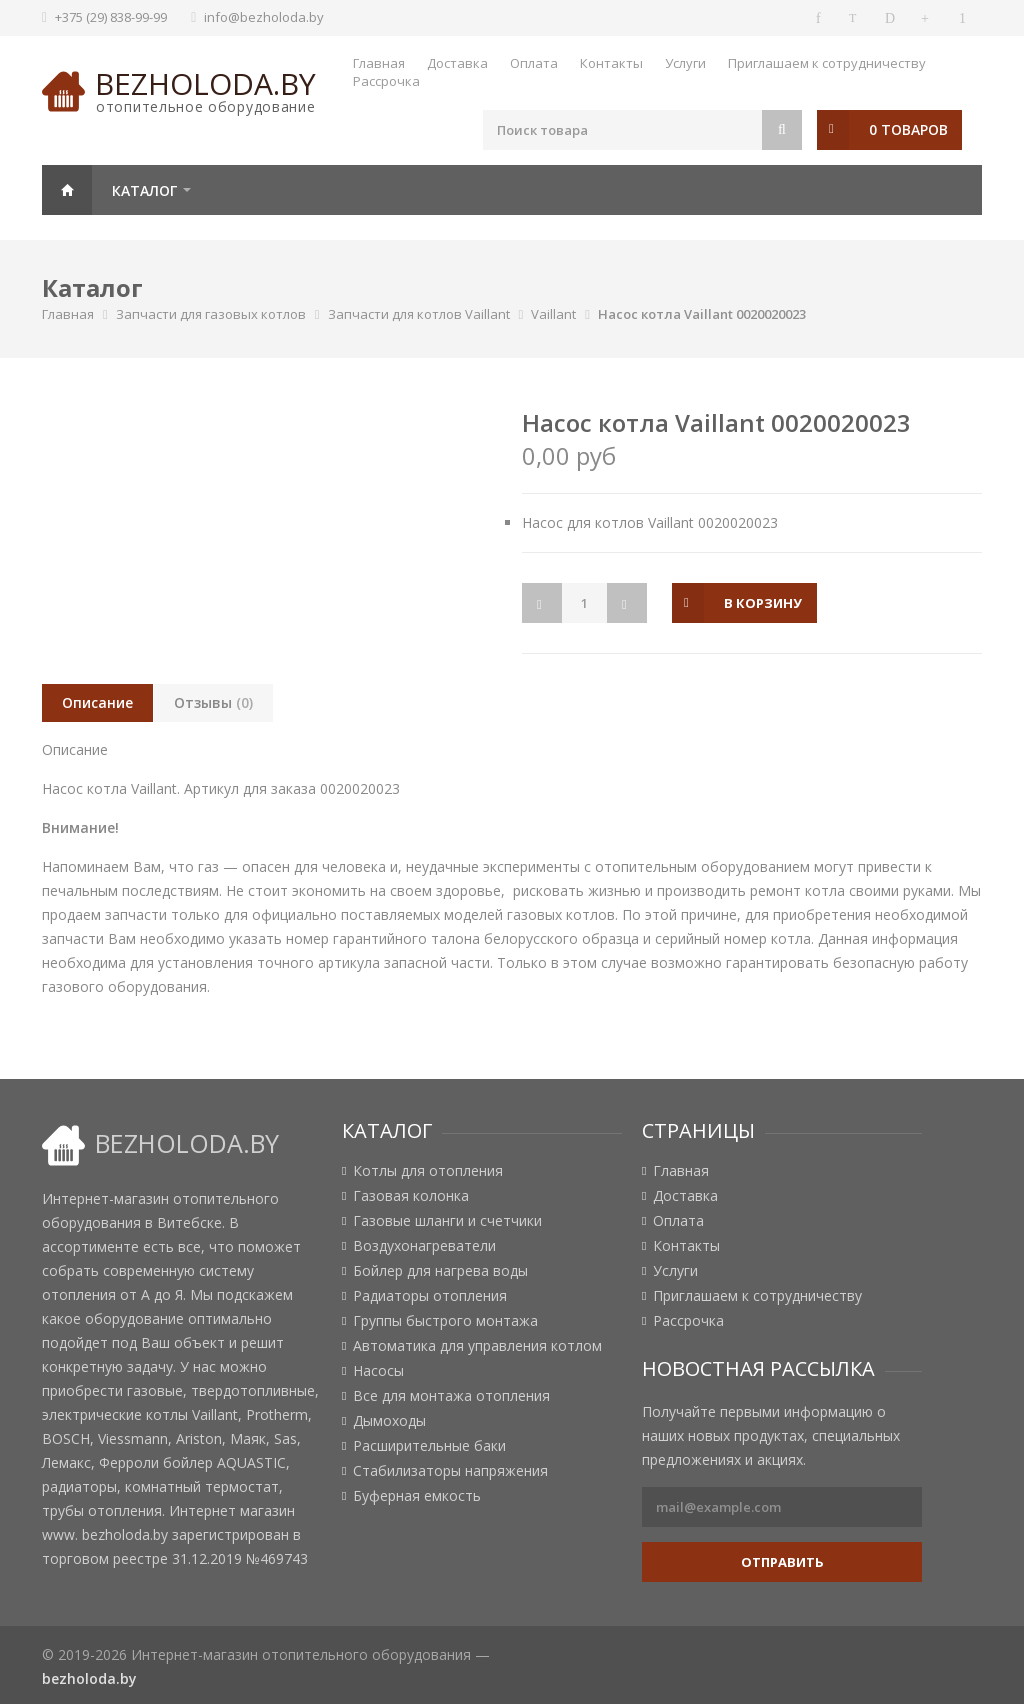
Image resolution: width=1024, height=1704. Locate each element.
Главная (379, 63)
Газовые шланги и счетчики (447, 1221)
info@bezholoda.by (264, 17)
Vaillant (553, 314)
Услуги (685, 63)
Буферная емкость (417, 1496)
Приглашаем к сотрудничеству (827, 63)
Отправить (782, 1562)
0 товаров (908, 129)
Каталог (144, 190)
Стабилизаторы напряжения (450, 1471)
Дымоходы (389, 1421)
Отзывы (213, 702)
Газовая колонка (411, 1196)
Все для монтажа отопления (451, 1396)
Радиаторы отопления (430, 1296)
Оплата (534, 63)
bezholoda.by (205, 83)
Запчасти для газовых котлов (211, 314)
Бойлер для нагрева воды (440, 1271)
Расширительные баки (429, 1446)
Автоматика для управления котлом (477, 1346)
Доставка (457, 63)
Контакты (611, 63)
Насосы (378, 1371)
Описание (97, 702)
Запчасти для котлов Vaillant (419, 314)
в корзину (763, 603)
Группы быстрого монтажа (445, 1321)
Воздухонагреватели (424, 1246)
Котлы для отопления (428, 1171)
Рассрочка (386, 81)
